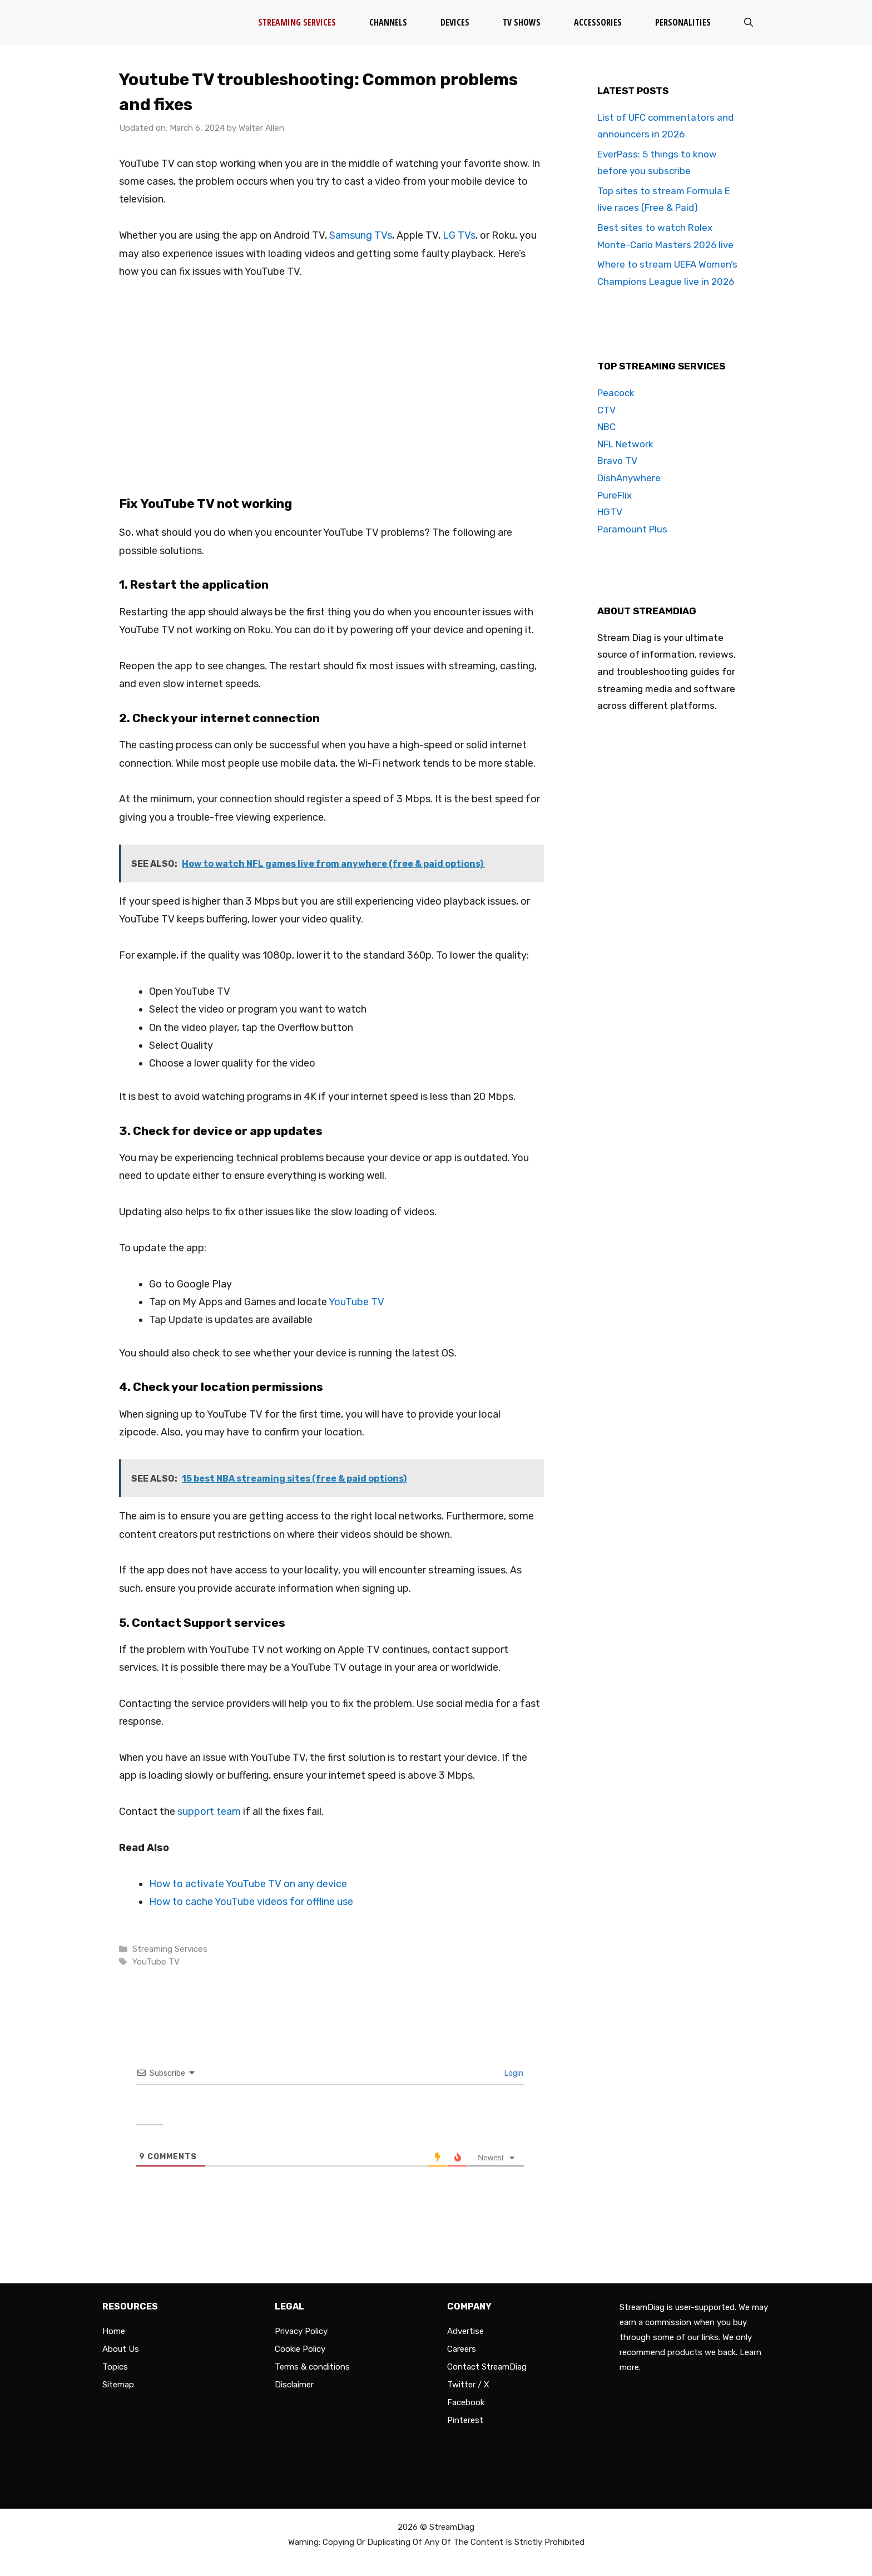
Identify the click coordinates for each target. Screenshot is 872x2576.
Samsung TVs (360, 235)
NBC (606, 426)
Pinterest (465, 2420)
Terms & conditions (312, 2367)
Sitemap (118, 2385)
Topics (115, 2367)
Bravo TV (617, 460)
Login (513, 2073)
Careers (461, 2349)
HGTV (609, 511)
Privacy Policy (301, 2331)
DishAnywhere (629, 477)
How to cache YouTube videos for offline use (251, 1902)
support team (209, 1811)
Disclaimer (294, 2385)
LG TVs (459, 235)
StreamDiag (451, 2527)
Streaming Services (297, 22)
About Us (120, 2349)
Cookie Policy (300, 2349)
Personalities (683, 22)
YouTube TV (356, 1302)
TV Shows (522, 22)
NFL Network (625, 444)
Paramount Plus (632, 529)
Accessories (598, 22)
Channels (388, 22)
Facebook (465, 2402)
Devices (454, 22)
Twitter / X (468, 2385)
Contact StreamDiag (487, 2367)
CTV (606, 410)
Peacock (616, 392)
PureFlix (614, 495)
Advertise (465, 2331)
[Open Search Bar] (748, 22)
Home (113, 2331)
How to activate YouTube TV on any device (248, 1884)
